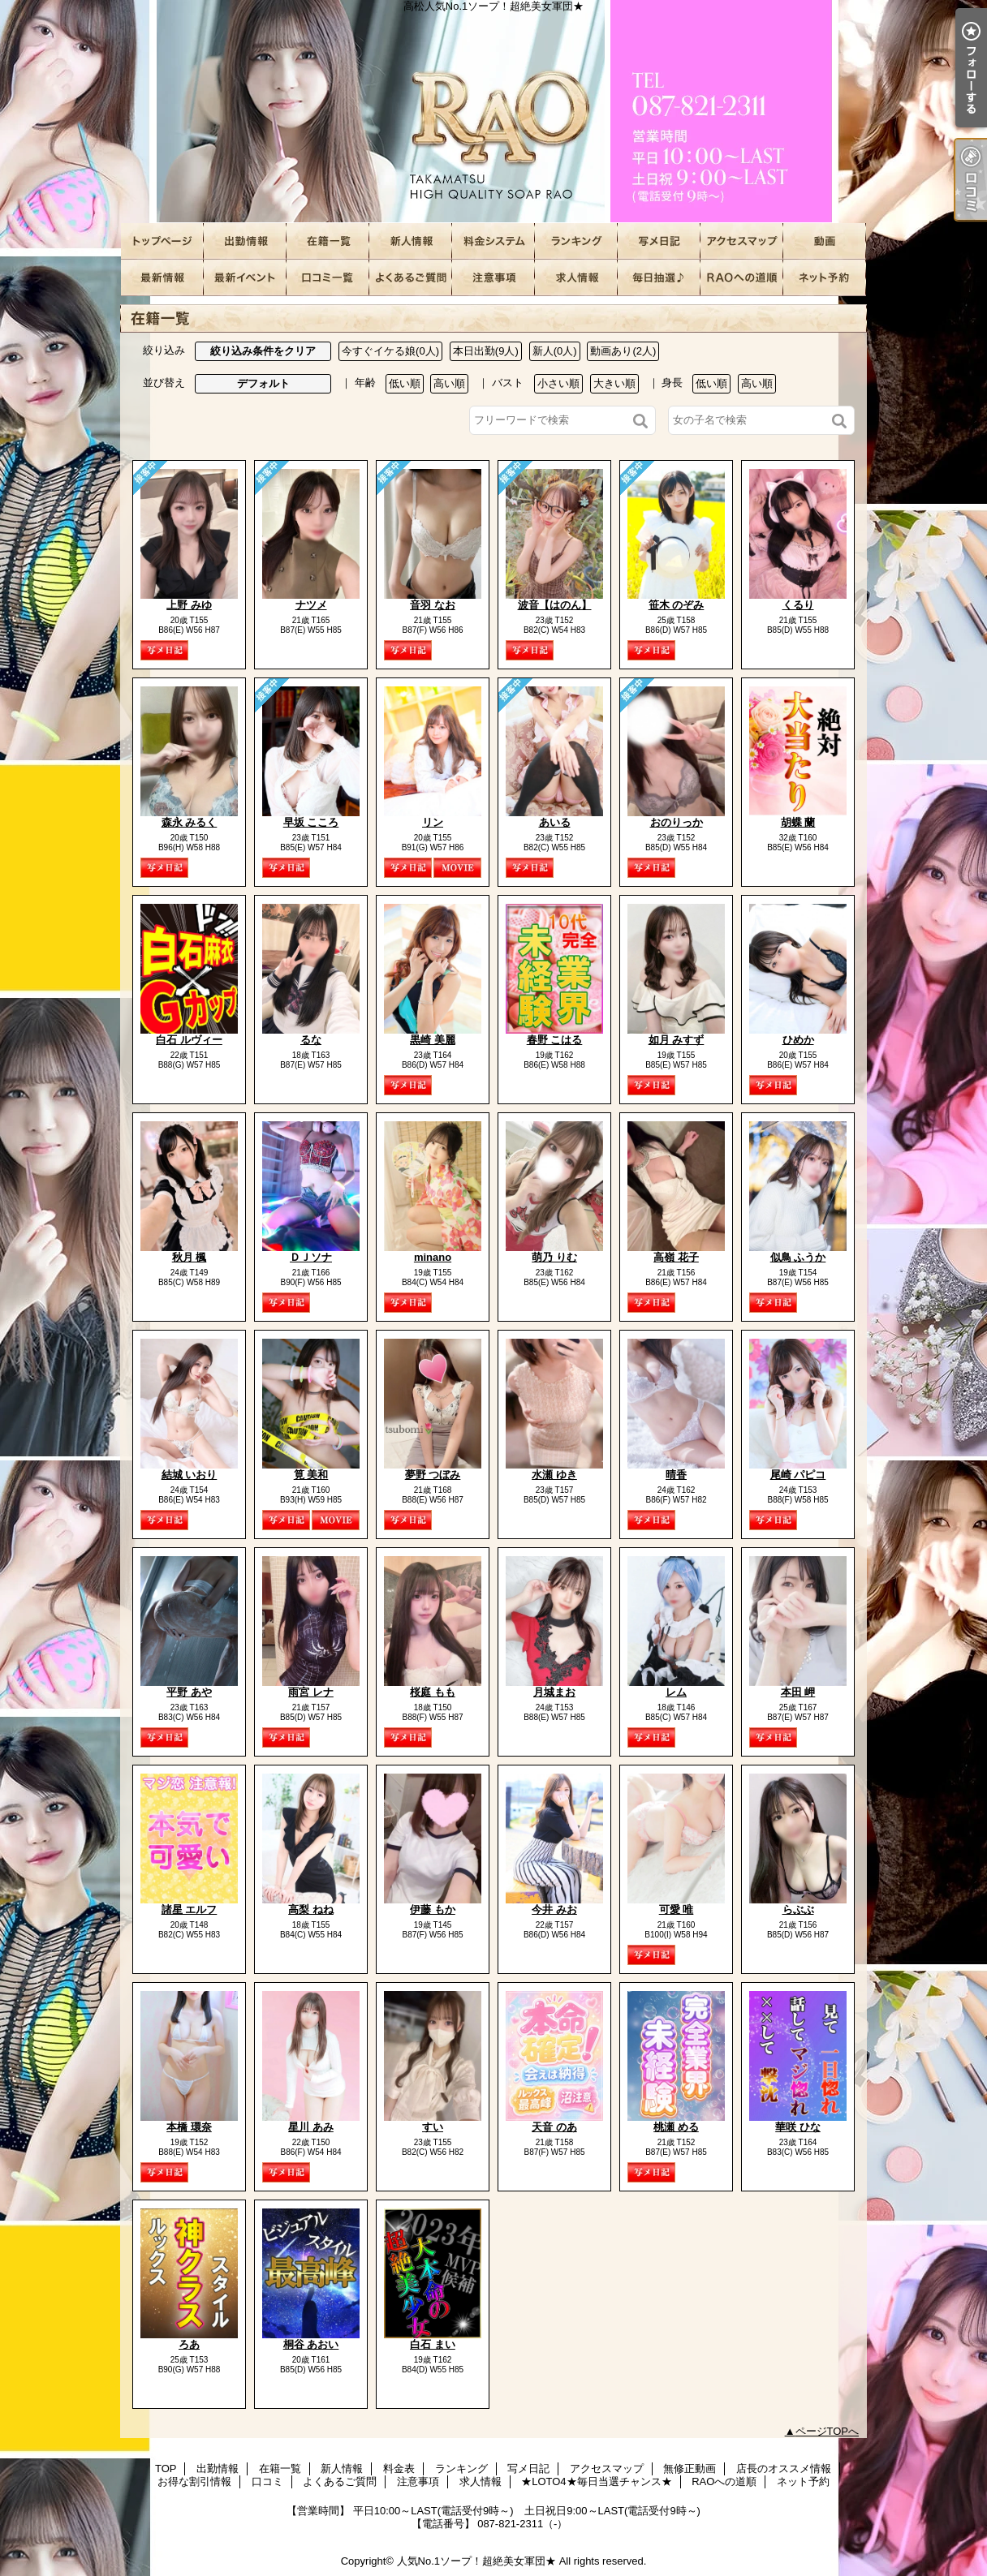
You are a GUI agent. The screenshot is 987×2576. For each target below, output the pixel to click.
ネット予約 (824, 278)
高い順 (449, 383)
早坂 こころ (311, 822)
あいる (555, 822)
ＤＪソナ (311, 1257)
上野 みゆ (189, 605)
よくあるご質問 (410, 278)
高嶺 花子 (676, 1257)
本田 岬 (798, 1692)
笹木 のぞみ (677, 605)
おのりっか (676, 822)
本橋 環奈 (189, 2127)
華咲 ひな (798, 2127)
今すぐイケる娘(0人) (390, 351)
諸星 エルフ (190, 1909)
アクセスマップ (741, 241)
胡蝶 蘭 (798, 822)
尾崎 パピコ (798, 1475)
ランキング (576, 241)
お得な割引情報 (245, 278)
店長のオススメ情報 (162, 278)
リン (432, 822)
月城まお (554, 1692)
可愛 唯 (676, 1909)
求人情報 (576, 278)
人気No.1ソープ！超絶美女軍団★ (476, 2561)
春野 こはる (555, 1040)
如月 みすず (677, 1040)
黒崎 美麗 (432, 1040)
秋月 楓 (189, 1257)
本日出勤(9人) (486, 351)
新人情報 (410, 241)
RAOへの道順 (741, 278)
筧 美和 (311, 1475)
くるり (798, 605)
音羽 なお (432, 605)
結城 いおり (190, 1475)
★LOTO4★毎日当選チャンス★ (659, 278)
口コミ (328, 278)
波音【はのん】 (555, 605)
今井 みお (554, 1909)
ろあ (189, 2344)
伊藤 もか (432, 1909)
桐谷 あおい (311, 2344)
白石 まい (432, 2344)
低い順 (404, 383)
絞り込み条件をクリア (263, 351)
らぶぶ (798, 1909)
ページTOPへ (827, 2431)
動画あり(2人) (623, 351)
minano (432, 1257)
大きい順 (614, 383)
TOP (162, 241)
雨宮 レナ (311, 1692)
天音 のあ (554, 2127)
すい (432, 2127)
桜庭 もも (432, 1692)
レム (676, 1692)
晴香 (676, 1475)
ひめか (798, 1040)
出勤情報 (245, 241)
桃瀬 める (676, 2127)
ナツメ (311, 605)
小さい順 (558, 383)
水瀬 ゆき (554, 1475)
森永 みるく (190, 822)
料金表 (493, 241)
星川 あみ (311, 2127)
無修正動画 (824, 241)
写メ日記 (659, 241)
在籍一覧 (328, 241)
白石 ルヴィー (189, 1040)
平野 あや (189, 1692)
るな (310, 1040)
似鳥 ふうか (798, 1257)
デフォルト (263, 383)
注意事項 (493, 278)
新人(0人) (554, 351)
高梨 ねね (311, 1909)
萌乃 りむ (554, 1257)
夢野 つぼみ (433, 1475)
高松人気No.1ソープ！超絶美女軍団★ (493, 111)
